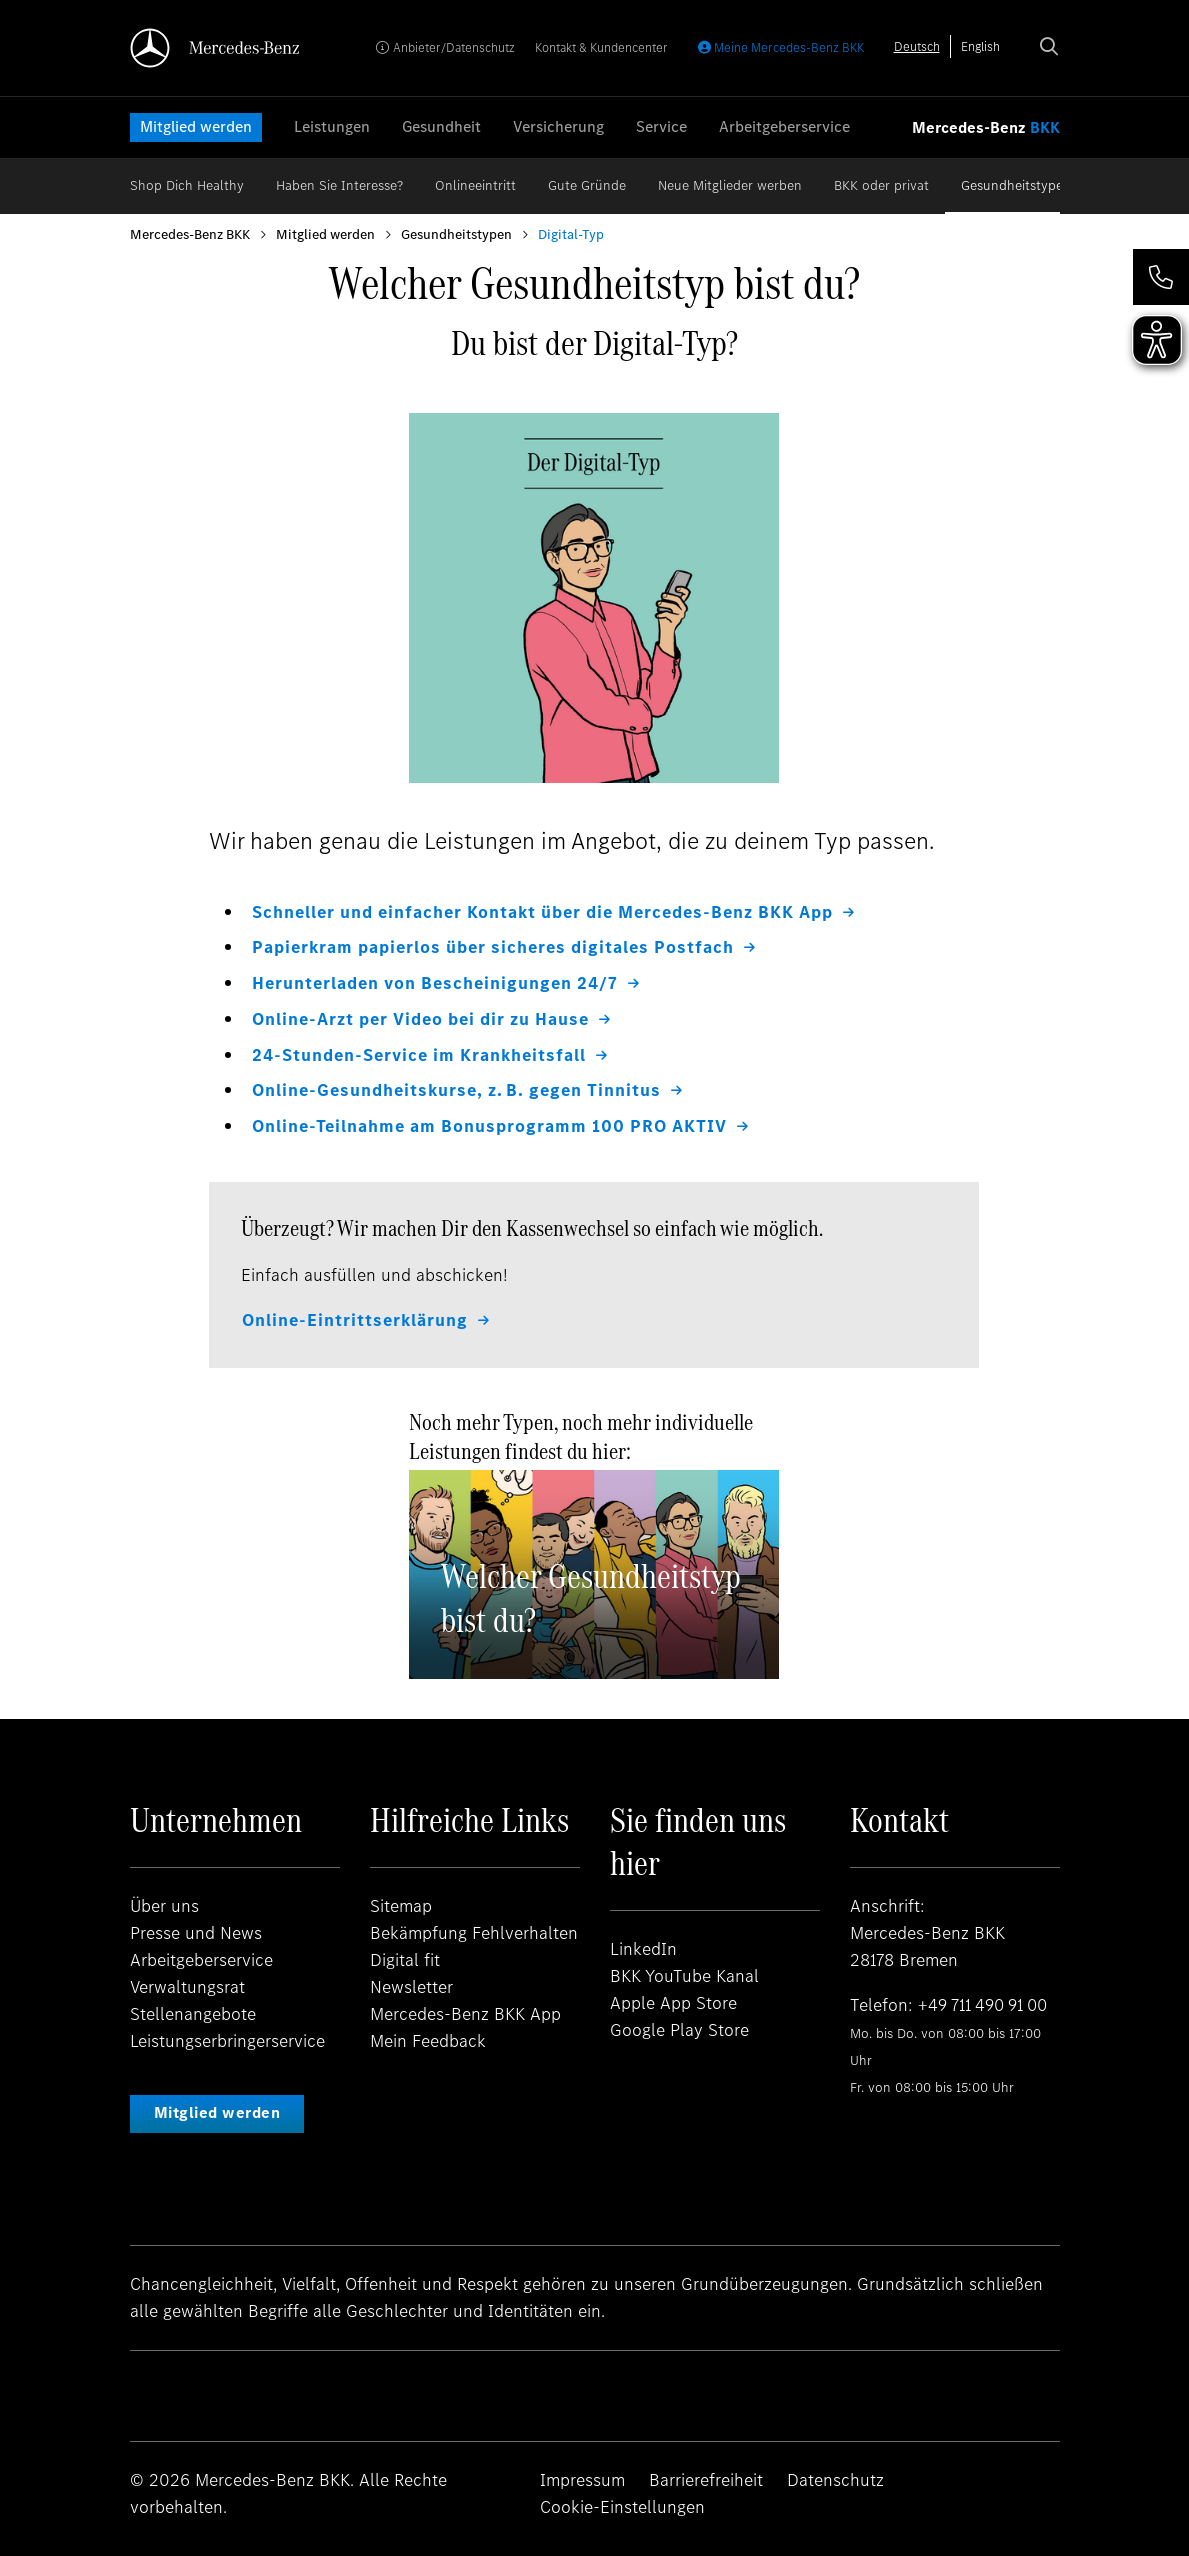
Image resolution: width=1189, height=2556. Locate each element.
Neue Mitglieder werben (730, 185)
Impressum (582, 2476)
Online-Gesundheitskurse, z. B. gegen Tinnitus (461, 1088)
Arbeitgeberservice (784, 126)
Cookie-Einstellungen (622, 2503)
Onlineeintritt (475, 185)
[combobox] (917, 46)
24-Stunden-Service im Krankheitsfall (425, 1052)
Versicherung (558, 126)
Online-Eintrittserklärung (357, 1316)
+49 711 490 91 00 (987, 2001)
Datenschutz (835, 2476)
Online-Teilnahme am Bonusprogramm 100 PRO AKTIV (494, 1123)
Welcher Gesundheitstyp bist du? (591, 1594)
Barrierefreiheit (706, 2476)
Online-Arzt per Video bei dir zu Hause (426, 1017)
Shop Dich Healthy (187, 185)
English (980, 46)
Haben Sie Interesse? (339, 185)
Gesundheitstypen (1016, 185)
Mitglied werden (196, 126)
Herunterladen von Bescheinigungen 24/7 (440, 982)
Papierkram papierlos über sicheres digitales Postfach (501, 947)
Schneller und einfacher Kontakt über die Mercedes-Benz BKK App (553, 912)
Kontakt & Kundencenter (601, 47)
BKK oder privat (881, 185)
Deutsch (917, 46)
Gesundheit (441, 126)
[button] (1161, 277)
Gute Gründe (587, 185)
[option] (980, 46)
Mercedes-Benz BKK (190, 234)
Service (661, 126)
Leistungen (332, 126)
